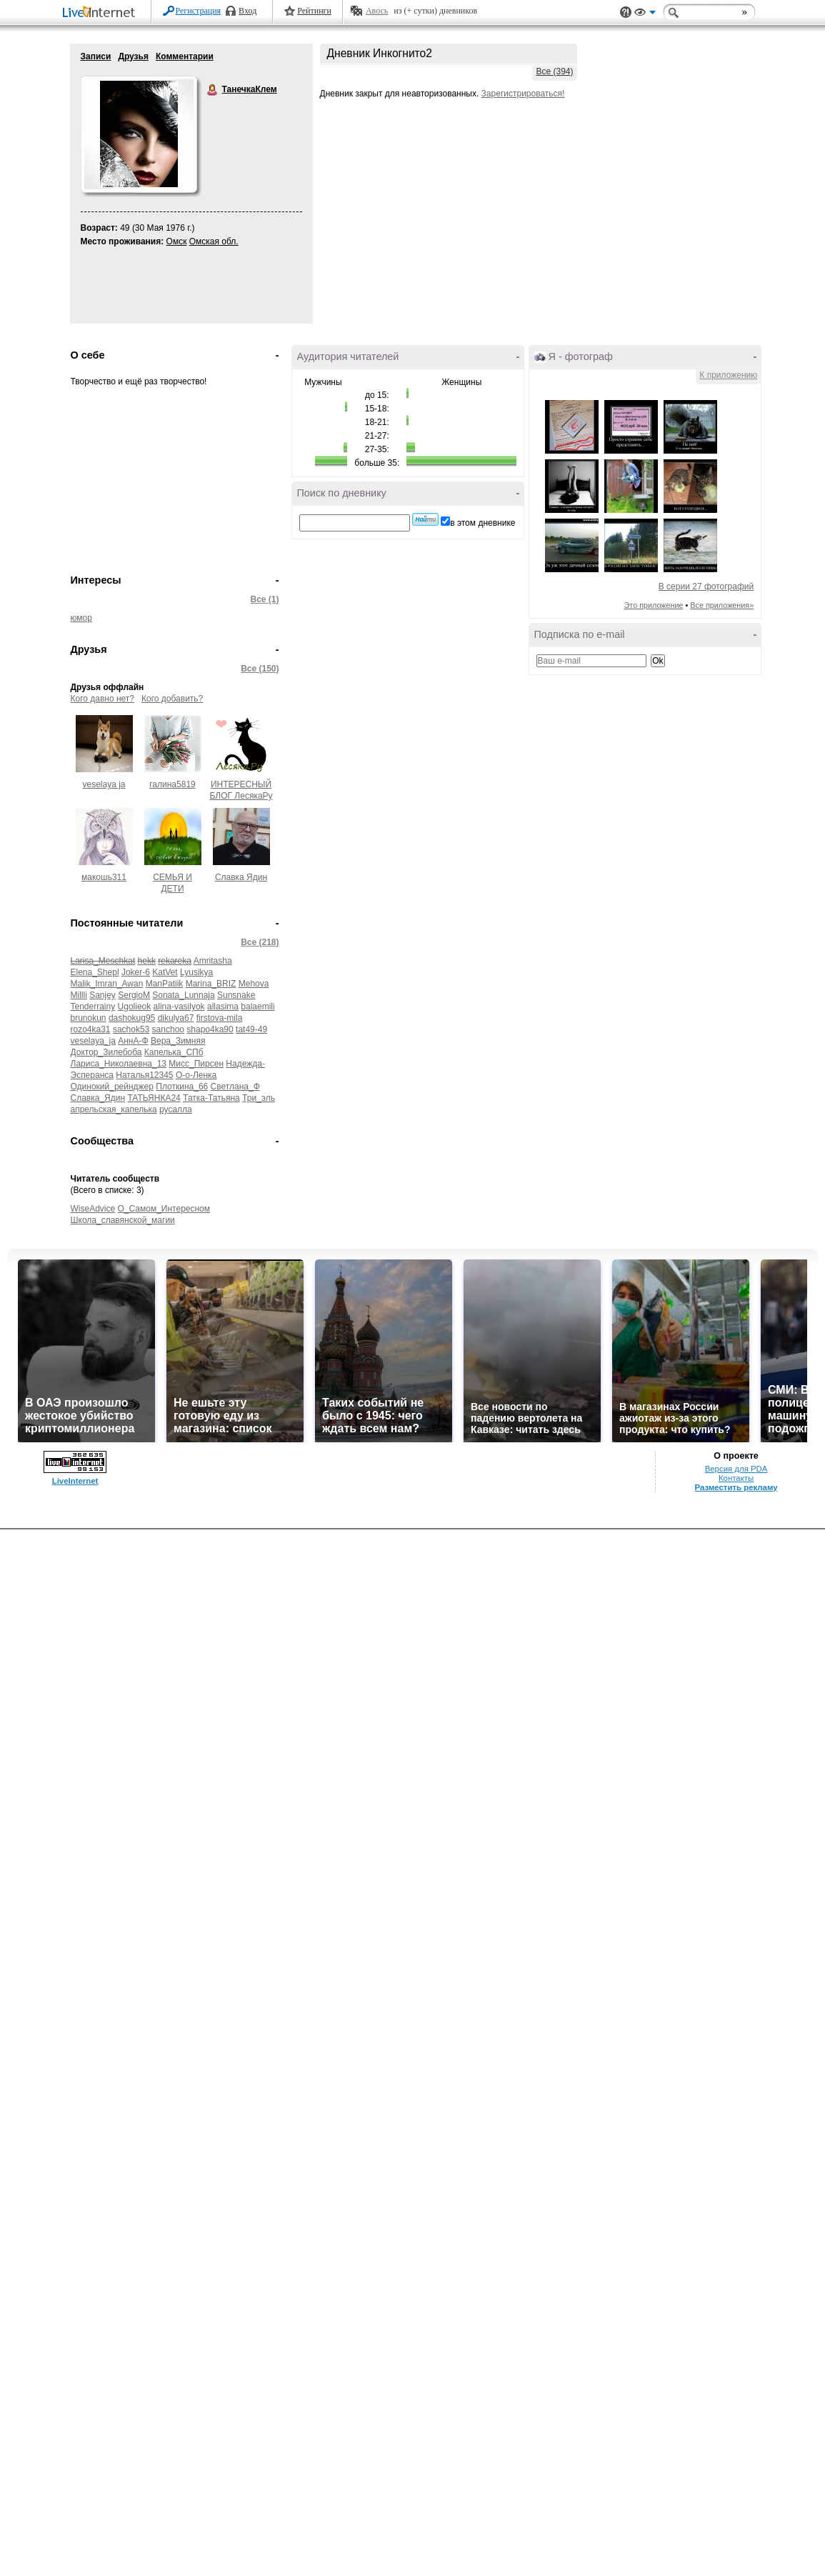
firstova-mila (219, 1018)
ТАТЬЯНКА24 (153, 1098)
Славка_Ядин (98, 1098)
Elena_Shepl (95, 972)
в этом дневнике (482, 523)
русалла (175, 1109)
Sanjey (102, 995)
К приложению (728, 375)
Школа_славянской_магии (123, 1220)
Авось (377, 11)
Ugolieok (134, 1007)
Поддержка (625, 12)
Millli (79, 995)
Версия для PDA (736, 1468)
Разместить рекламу (736, 1487)
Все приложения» (722, 605)
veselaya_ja (93, 1041)
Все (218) (260, 942)
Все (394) (554, 71)
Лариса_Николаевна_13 (118, 1064)
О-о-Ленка (196, 1075)
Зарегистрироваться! (523, 94)
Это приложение (654, 605)
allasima (223, 1007)
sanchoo (168, 1029)
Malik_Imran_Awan (107, 984)
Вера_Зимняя (178, 1041)
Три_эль (258, 1098)
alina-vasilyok (179, 1007)
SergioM (134, 995)
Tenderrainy (93, 1007)
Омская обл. (214, 241)
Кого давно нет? (103, 699)
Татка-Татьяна (211, 1098)
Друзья (133, 56)
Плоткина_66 (182, 1087)
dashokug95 (132, 1018)
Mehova (254, 984)
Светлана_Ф (235, 1087)
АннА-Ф (133, 1041)
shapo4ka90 (209, 1029)
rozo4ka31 (91, 1029)
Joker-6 (135, 972)
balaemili (257, 1007)
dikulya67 (176, 1018)
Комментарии (185, 56)
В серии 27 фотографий (706, 586)
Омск (176, 241)
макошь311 (103, 877)
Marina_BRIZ (211, 984)
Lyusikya (196, 972)
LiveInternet (101, 13)
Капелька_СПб (174, 1052)
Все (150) (260, 669)
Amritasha (213, 961)
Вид (645, 14)
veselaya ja (103, 784)
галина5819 (172, 784)
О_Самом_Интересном (164, 1209)
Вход (247, 11)
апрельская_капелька (114, 1109)
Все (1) (264, 599)
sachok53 (131, 1029)
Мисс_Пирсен (196, 1064)
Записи (96, 56)
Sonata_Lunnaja (183, 995)
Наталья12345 (144, 1075)
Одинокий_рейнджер (112, 1087)
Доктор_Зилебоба (106, 1052)
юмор (81, 618)
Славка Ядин (241, 877)
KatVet (164, 972)
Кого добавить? (172, 699)
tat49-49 (251, 1029)
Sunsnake (236, 995)
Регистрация (198, 11)
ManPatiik (165, 984)
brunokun (88, 1018)
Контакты (736, 1478)
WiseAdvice (93, 1209)
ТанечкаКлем (213, 90)
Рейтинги (314, 11)
